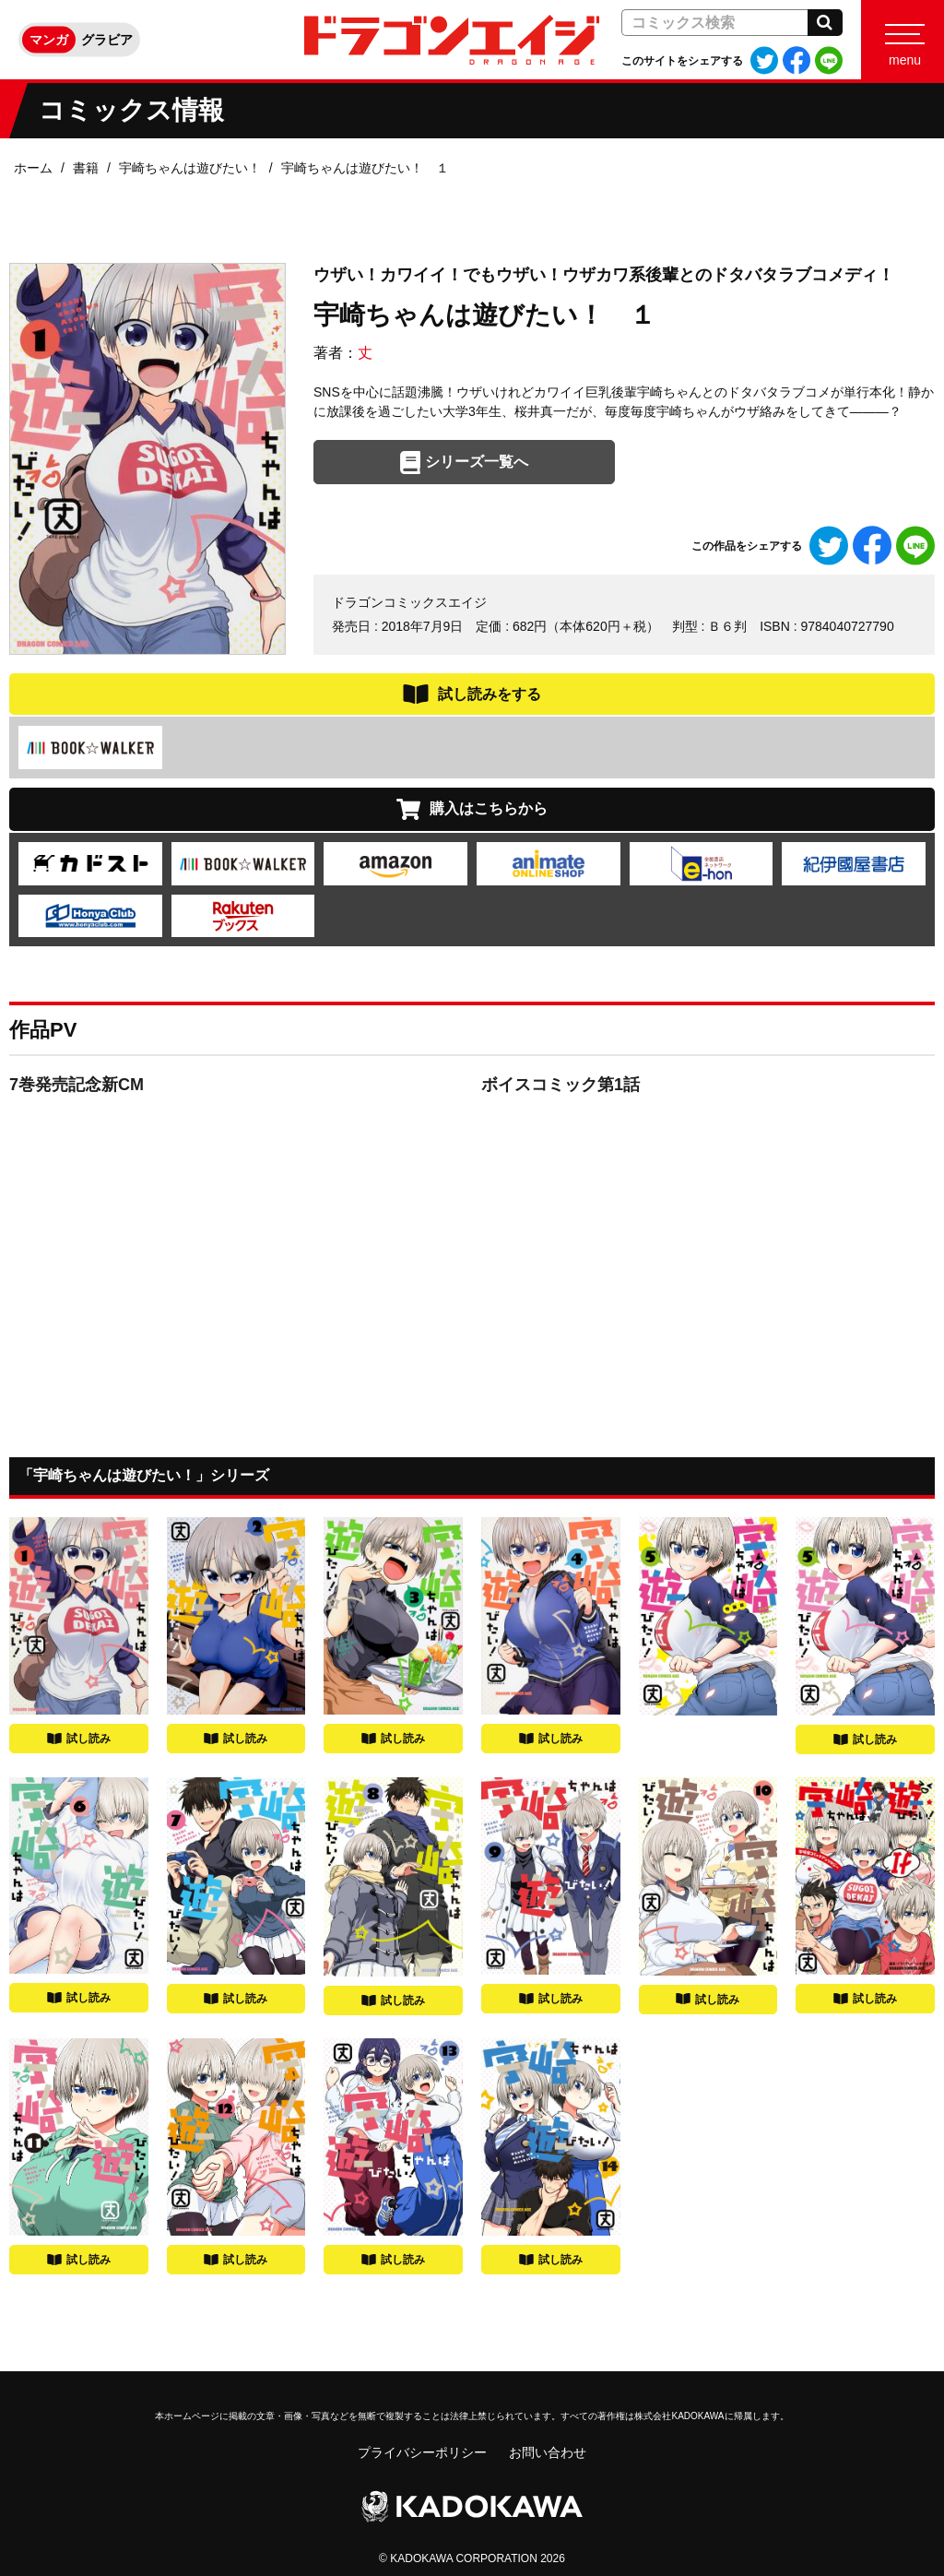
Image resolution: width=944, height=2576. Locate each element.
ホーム (33, 167)
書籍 (86, 167)
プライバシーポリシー (422, 2452)
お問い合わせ (547, 2452)
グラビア (107, 39)
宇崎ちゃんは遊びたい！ (190, 167)
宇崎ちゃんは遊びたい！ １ (365, 167)
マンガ (49, 39)
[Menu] (902, 39)
